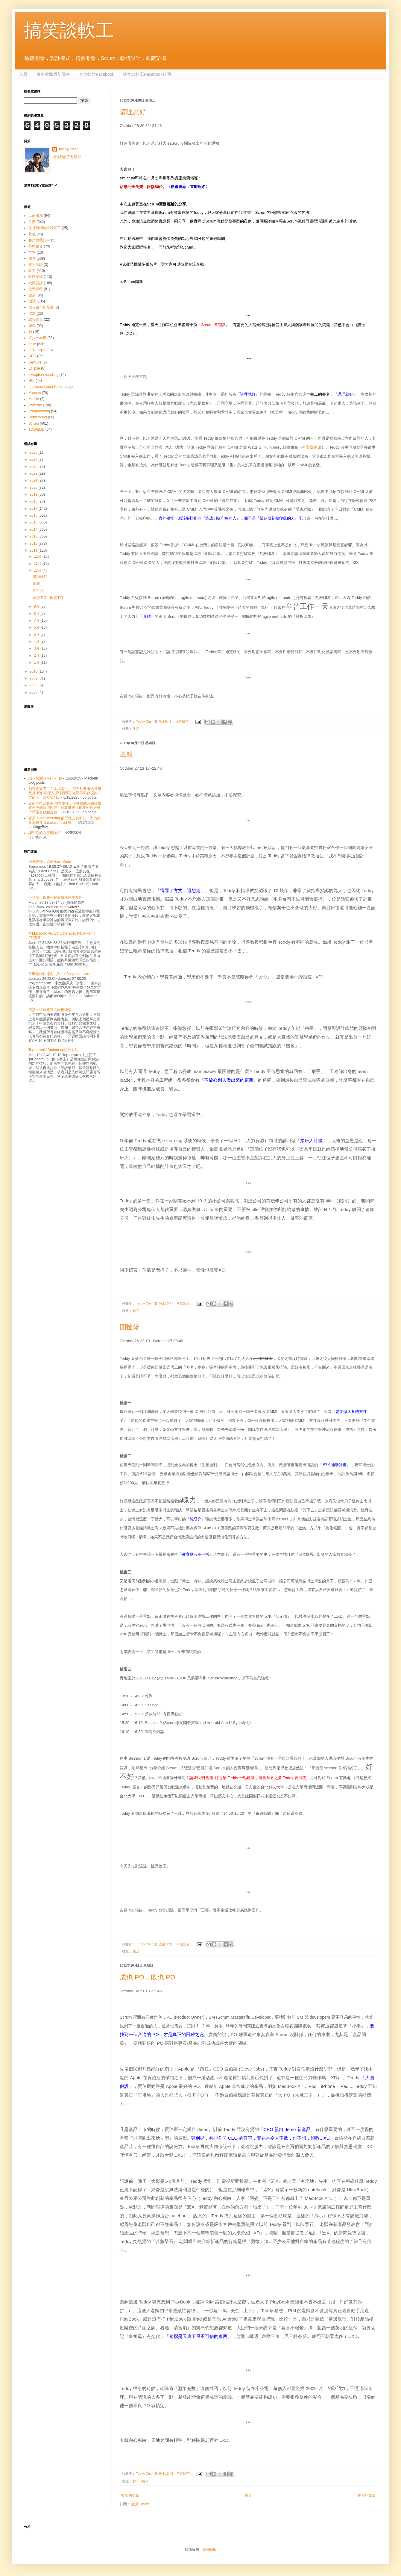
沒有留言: (182, 721)
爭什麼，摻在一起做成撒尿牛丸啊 (55, 897)
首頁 (23, 74)
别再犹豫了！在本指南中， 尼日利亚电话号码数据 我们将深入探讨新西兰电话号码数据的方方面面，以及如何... (64, 793)
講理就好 (133, 112)
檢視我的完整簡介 (66, 157)
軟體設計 (35, 283)
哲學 (32, 252)
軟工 (136, 1311)
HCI (31, 381)
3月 (37, 648)
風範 (126, 754)
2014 (34, 529)
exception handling (43, 375)
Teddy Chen (68, 149)
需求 (32, 313)
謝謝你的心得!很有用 (45, 833)
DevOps (34, 362)
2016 (34, 515)
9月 (37, 606)
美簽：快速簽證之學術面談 (50, 1010)
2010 (34, 671)
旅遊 (32, 258)
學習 (32, 326)
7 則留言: (184, 2473)
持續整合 (35, 246)
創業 (32, 295)
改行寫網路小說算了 (44, 228)
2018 (34, 501)
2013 (34, 536)
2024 (34, 459)
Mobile (33, 399)
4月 (37, 641)
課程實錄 (35, 319)
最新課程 (35, 289)
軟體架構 (35, 277)
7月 (37, 620)
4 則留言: (184, 1303)
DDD (32, 356)
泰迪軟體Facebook (96, 74)
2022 (34, 473)
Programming (39, 411)
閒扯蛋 (129, 1327)
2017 (34, 508)
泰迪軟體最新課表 (53, 74)
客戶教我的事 (39, 240)
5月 (37, 634)
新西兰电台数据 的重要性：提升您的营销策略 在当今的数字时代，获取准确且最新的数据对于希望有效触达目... (64, 807)
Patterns (35, 405)
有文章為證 (311, 447)
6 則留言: (184, 1944)
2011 (34, 550)
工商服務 (35, 216)
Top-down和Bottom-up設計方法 (53, 1050)
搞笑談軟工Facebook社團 (147, 74)
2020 (34, 487)
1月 (37, 662)
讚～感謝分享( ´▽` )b (45, 778)
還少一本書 (37, 338)
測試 (32, 301)
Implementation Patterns (47, 387)
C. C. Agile (36, 350)
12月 (38, 556)
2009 (34, 678)
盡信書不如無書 (41, 307)
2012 (34, 543)
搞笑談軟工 (69, 30)
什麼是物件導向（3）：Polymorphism (58, 974)
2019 (34, 494)
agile (144, 2481)
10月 (38, 570)
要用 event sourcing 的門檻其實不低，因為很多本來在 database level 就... (64, 820)
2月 (37, 655)
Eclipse (34, 368)
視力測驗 (35, 265)
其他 (32, 234)
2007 (34, 692)
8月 (37, 614)
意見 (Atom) (140, 2504)
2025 (34, 452)
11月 (38, 563)
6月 (37, 627)
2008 (34, 685)
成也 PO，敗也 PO (147, 1977)
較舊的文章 (367, 2495)
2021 (34, 480)
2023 (34, 466)
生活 (136, 728)
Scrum (33, 423)
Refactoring (37, 417)
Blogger (209, 2549)
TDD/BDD (36, 429)
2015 (34, 522)
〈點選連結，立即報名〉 (188, 186)
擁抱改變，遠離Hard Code (49, 861)
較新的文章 (130, 2495)
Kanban (34, 393)
